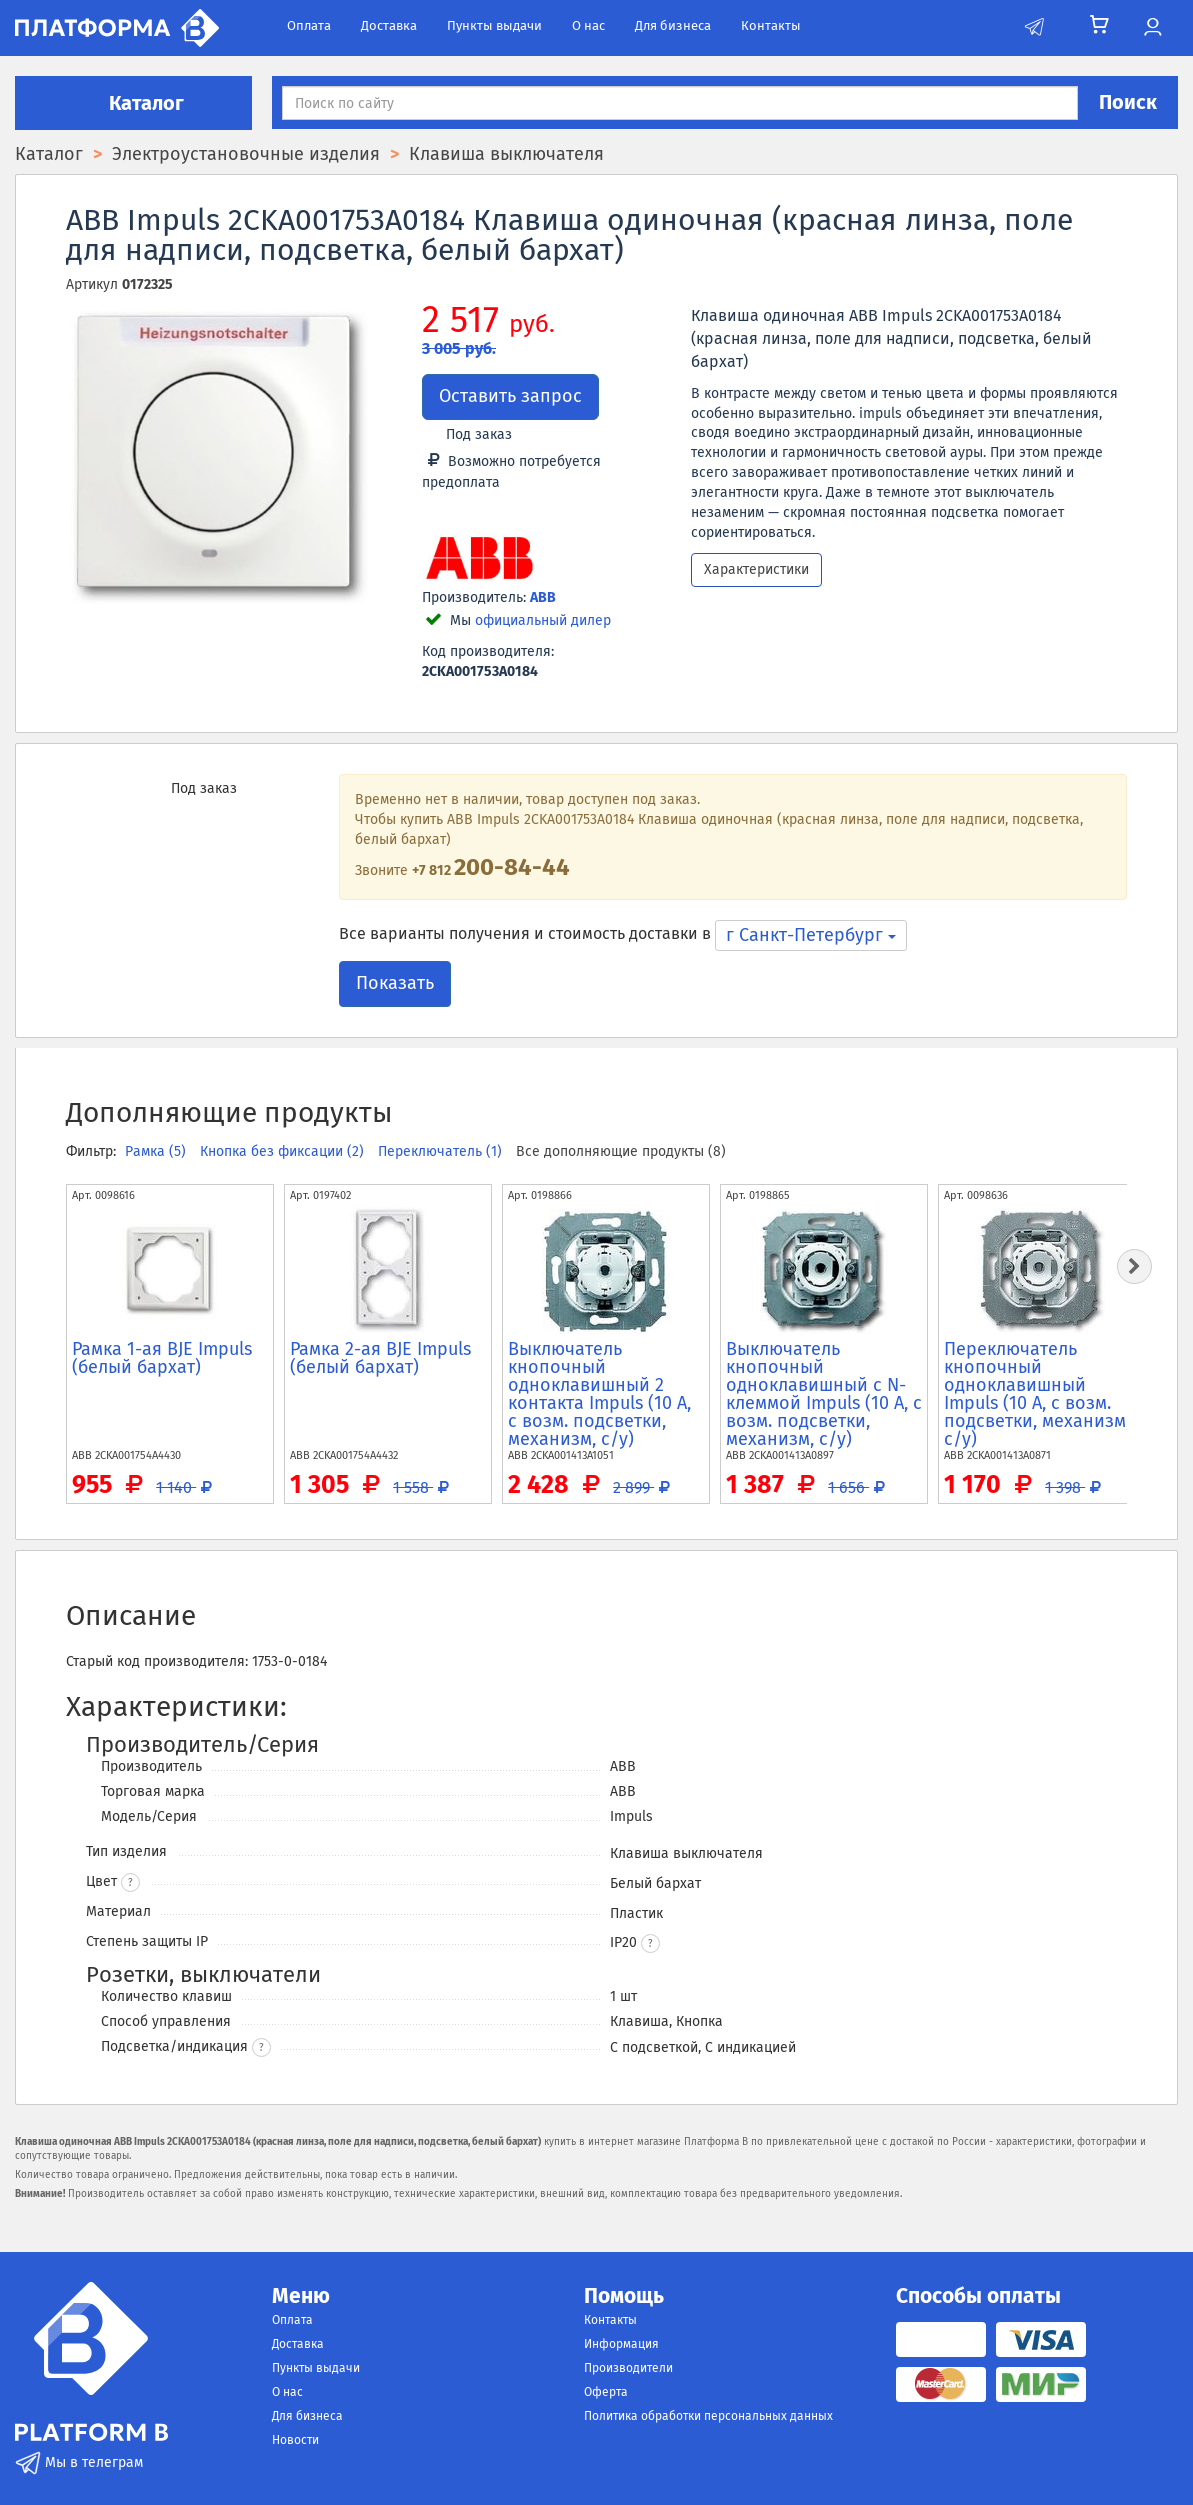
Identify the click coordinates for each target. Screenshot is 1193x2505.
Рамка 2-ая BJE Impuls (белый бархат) (380, 1358)
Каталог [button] (134, 103)
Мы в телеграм (79, 2462)
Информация (621, 2344)
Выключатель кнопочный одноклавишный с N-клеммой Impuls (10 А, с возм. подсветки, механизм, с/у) (824, 1394)
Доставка (389, 25)
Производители (628, 2368)
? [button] (130, 1883)
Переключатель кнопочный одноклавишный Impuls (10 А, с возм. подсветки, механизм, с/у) (1037, 1394)
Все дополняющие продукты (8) (621, 1151)
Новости (295, 2440)
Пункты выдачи (494, 25)
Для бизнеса (673, 25)
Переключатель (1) (442, 1151)
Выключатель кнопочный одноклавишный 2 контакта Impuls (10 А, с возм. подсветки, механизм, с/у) (599, 1394)
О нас (588, 25)
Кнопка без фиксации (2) (284, 1151)
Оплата (309, 25)
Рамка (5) (157, 1151)
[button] (650, 1943)
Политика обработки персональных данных (708, 2416)
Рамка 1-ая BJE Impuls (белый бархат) (162, 1358)
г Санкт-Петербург (811, 935)
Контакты (771, 25)
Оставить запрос (510, 396)
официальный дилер (543, 620)
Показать (395, 983)
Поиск (1128, 102)
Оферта (606, 2392)
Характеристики (756, 569)
